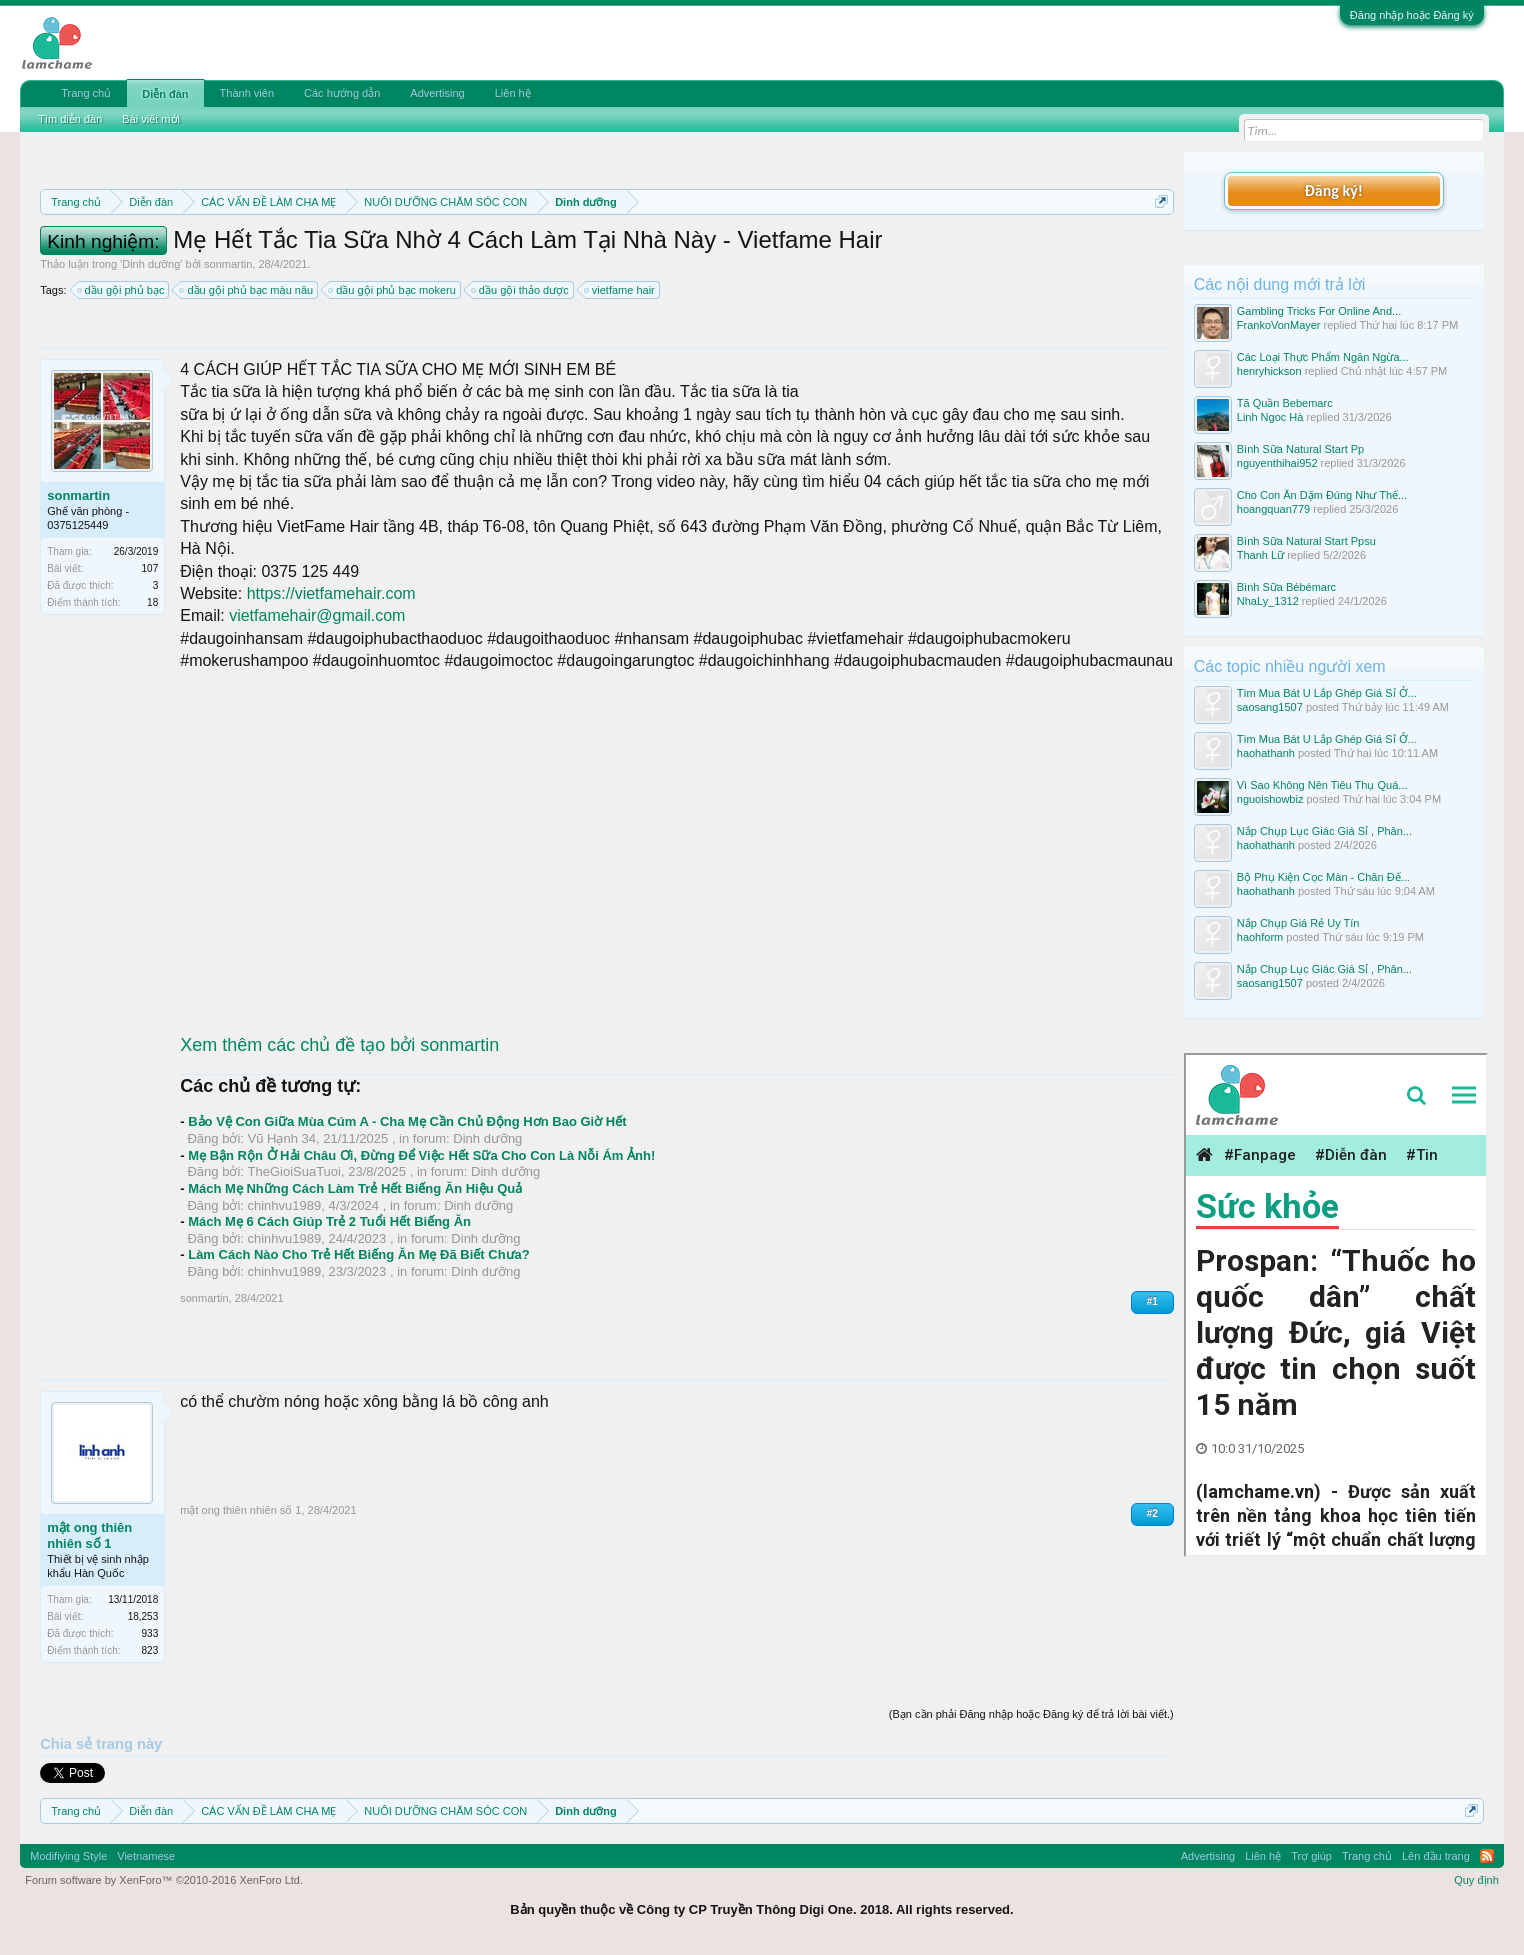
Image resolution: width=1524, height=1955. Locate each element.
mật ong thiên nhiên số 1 (89, 1535)
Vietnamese (146, 1856)
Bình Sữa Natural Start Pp (1300, 449)
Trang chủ (86, 93)
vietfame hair (620, 290)
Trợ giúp (1311, 1856)
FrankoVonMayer (1279, 325)
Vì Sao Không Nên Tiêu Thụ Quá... (1322, 785)
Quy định (1476, 1880)
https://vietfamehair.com (331, 593)
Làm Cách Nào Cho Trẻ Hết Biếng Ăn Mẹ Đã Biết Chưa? (359, 1254)
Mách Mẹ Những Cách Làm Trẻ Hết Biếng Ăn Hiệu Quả (355, 1188)
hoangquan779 (1273, 509)
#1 (1152, 1301)
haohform (1260, 937)
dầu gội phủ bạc (122, 290)
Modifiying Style (68, 1856)
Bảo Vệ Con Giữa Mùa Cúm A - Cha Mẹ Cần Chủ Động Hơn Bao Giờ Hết (407, 1121)
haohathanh (1266, 753)
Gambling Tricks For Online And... (1319, 311)
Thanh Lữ (1260, 555)
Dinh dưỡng (151, 264)
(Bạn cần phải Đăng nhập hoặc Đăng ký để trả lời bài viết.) (1031, 1714)
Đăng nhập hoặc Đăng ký (1412, 15)
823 (150, 1650)
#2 (1152, 1513)
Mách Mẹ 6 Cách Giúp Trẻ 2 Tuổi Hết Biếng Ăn (329, 1221)
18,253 (143, 1616)
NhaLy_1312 (1268, 601)
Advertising (437, 93)
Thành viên (247, 93)
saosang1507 (1270, 707)
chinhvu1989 (285, 1205)
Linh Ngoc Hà (1270, 417)
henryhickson (1269, 371)
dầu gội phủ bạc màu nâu (247, 290)
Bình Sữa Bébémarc (1286, 587)
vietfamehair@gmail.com (317, 615)
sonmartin (228, 264)
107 (150, 568)
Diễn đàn (165, 94)
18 (152, 602)
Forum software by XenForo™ (164, 1880)
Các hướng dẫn (342, 93)
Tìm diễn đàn (70, 119)
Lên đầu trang (1436, 1856)
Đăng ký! (1334, 190)
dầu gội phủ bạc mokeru (393, 290)
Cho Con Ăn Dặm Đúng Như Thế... (1322, 495)
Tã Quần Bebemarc (1285, 403)
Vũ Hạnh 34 (282, 1138)
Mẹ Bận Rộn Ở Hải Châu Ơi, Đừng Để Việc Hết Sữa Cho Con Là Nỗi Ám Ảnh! (421, 1155)
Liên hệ (513, 93)
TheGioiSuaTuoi (294, 1171)
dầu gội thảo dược (521, 290)
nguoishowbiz (1270, 799)
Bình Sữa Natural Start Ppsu (1306, 541)
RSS (1487, 1856)
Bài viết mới (151, 119)
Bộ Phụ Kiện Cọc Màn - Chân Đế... (1323, 877)
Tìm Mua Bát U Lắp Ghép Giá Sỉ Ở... (1327, 693)
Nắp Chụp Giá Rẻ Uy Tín (1298, 923)
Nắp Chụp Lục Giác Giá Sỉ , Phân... (1324, 831)
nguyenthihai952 (1277, 463)
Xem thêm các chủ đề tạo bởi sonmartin (339, 1045)
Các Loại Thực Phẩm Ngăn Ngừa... (1323, 357)
